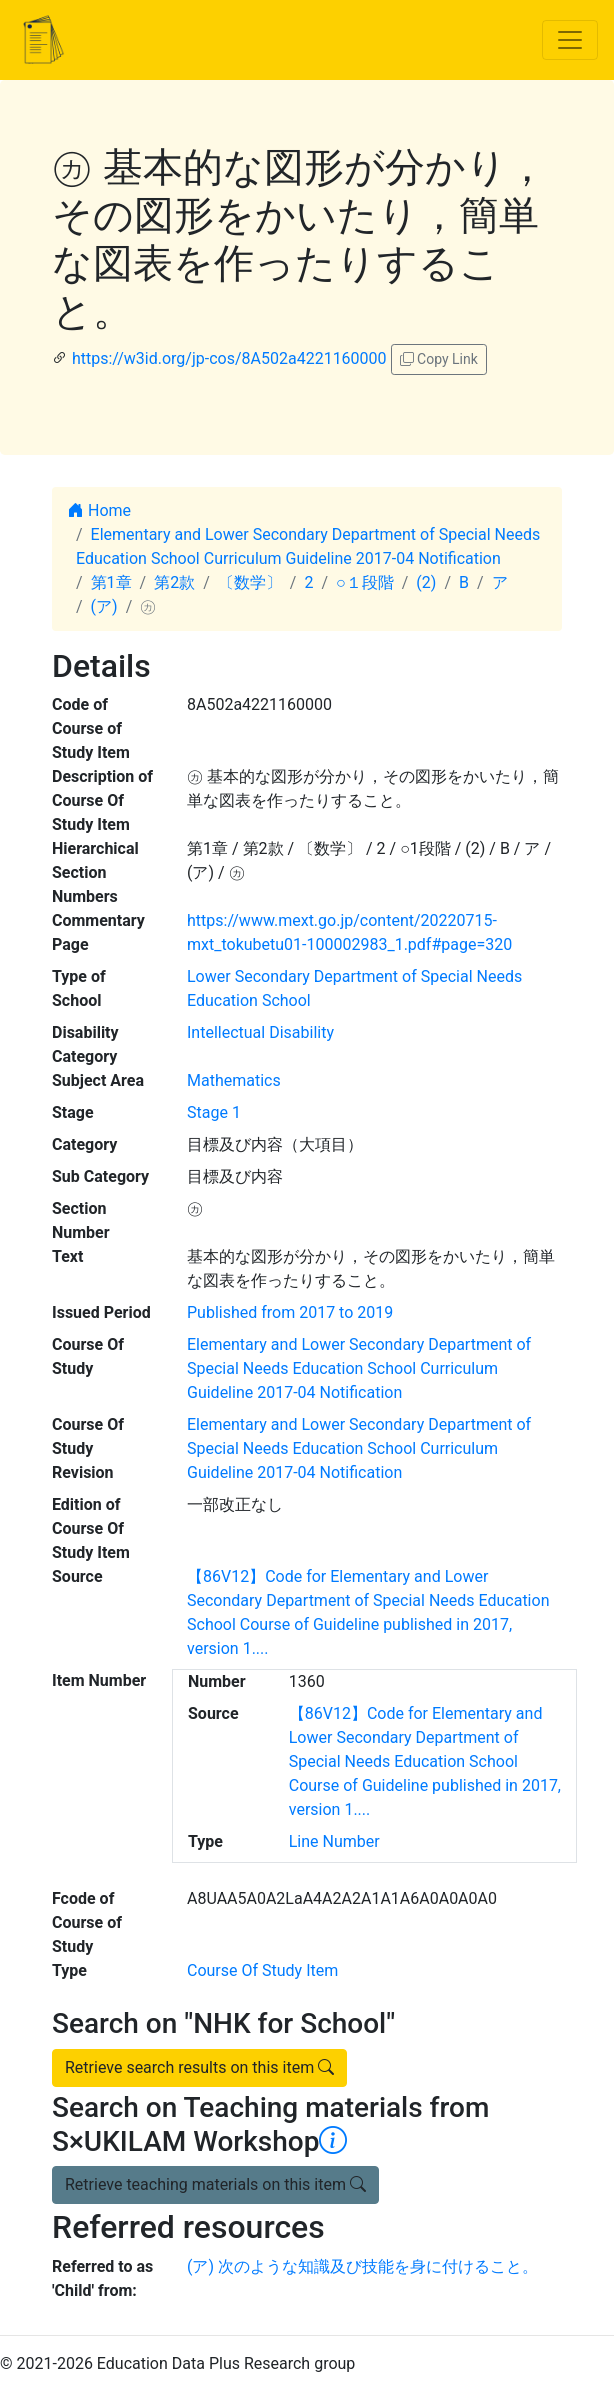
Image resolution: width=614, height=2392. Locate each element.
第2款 (174, 582)
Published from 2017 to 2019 (290, 1312)
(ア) (104, 606)
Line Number (334, 1841)
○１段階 (365, 582)
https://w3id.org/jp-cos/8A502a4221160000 (229, 358)
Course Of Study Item (262, 1970)
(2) (426, 582)
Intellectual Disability (260, 1032)
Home (99, 510)
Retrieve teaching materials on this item (215, 2184)
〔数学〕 (250, 582)
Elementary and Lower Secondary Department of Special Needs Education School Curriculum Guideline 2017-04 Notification (359, 1368)
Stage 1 (214, 1112)
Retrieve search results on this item (199, 2067)
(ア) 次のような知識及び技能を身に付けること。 (362, 2266)
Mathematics (234, 1080)
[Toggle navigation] (570, 40)
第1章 (111, 582)
